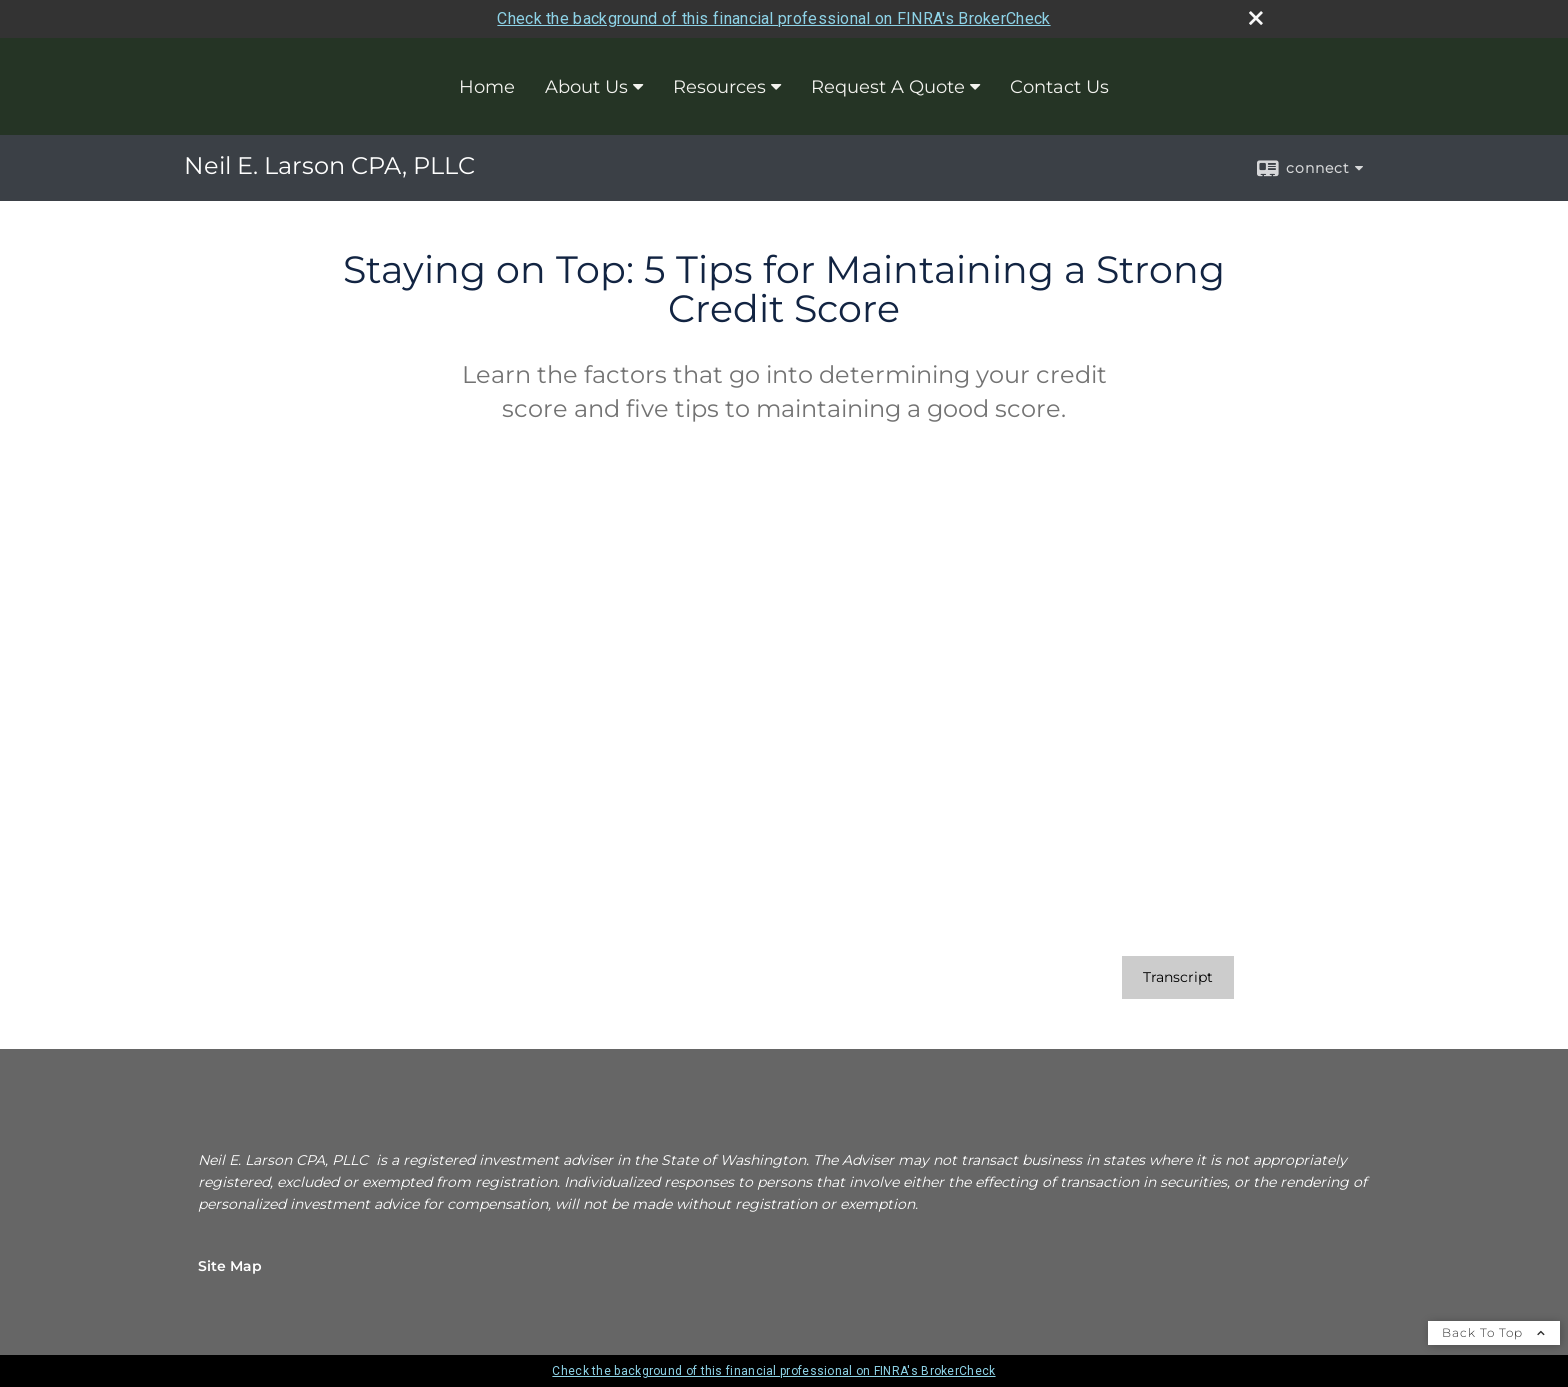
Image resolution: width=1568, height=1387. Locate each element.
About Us (586, 87)
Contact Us (1059, 87)
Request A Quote (888, 87)
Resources (719, 87)
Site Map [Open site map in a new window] (230, 1266)
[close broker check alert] (1256, 18)
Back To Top (1494, 1332)
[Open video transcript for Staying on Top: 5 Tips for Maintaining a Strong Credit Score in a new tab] (1178, 977)
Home (487, 87)
